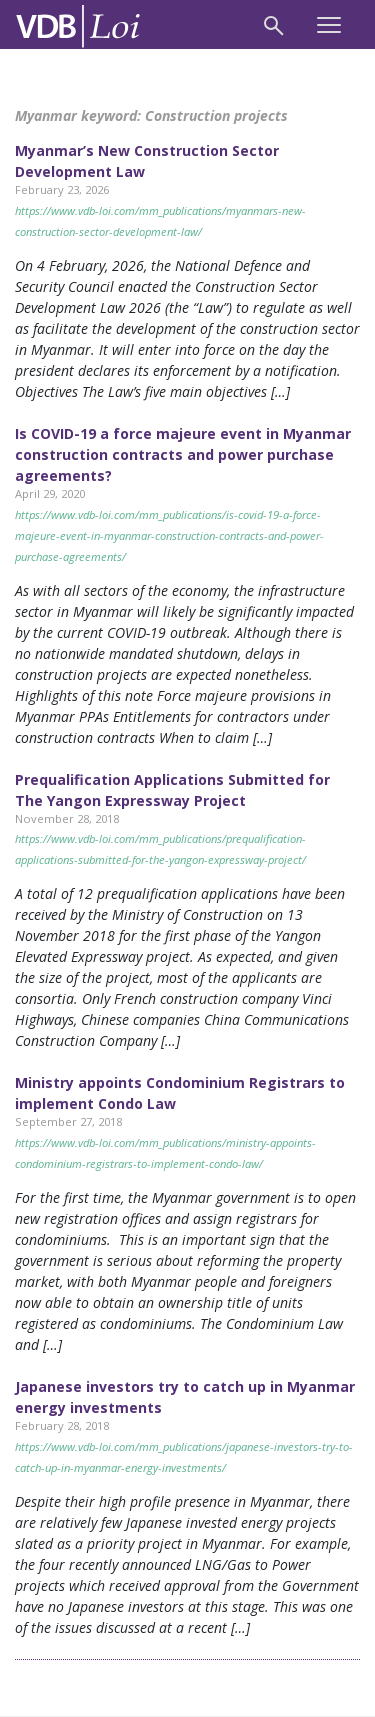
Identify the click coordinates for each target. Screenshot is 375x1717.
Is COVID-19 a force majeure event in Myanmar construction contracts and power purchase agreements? (183, 454)
